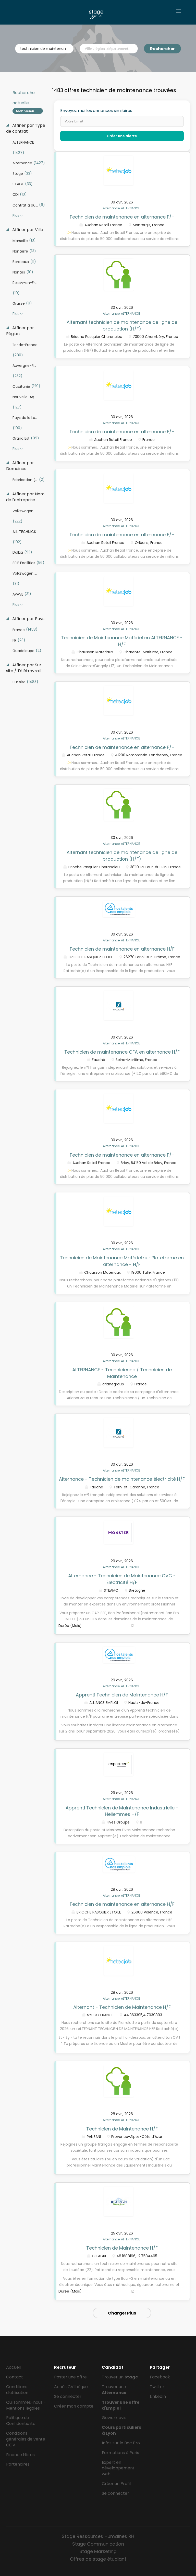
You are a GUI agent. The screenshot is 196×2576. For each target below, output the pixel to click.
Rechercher (162, 49)
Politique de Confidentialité (20, 2420)
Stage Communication (98, 2544)
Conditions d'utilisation (17, 2390)
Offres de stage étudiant (98, 2559)
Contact (14, 2377)
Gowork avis (114, 2418)
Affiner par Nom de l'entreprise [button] (25, 497)
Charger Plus (122, 2313)
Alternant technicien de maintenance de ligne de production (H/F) (122, 325)
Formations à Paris (120, 2453)
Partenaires (18, 2464)
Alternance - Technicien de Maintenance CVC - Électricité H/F (122, 1579)
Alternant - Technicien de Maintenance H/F (122, 2007)
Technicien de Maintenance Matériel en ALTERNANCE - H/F (122, 640)
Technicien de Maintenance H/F (122, 2129)
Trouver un (120, 2377)
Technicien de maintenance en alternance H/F (122, 949)
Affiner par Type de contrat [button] (25, 128)
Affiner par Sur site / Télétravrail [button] (23, 668)
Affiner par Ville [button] (27, 230)
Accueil (13, 2367)
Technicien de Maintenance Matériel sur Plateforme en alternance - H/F (122, 1261)
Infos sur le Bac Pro (121, 2443)
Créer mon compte (73, 2406)
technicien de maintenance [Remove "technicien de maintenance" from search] (29, 111)
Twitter (157, 2387)
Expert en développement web (118, 2468)
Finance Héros (20, 2455)
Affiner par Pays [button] (27, 619)
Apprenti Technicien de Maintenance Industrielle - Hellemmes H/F (122, 1811)
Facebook (160, 2377)
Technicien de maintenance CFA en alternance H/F (122, 1052)
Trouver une (114, 2390)
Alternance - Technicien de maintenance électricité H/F (122, 1479)
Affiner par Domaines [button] (20, 466)
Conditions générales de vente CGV (25, 2439)
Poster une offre (70, 2377)
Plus (16, 215)
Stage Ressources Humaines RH (98, 2536)
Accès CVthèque (71, 2387)
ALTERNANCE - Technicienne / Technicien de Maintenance (122, 1373)
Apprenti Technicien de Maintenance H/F (122, 1695)
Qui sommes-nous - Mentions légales (26, 2405)
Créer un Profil (116, 2484)
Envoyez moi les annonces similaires (96, 110)
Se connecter (67, 2396)
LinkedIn (158, 2396)
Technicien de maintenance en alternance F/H (122, 217)
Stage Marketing (98, 2551)
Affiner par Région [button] (20, 331)
